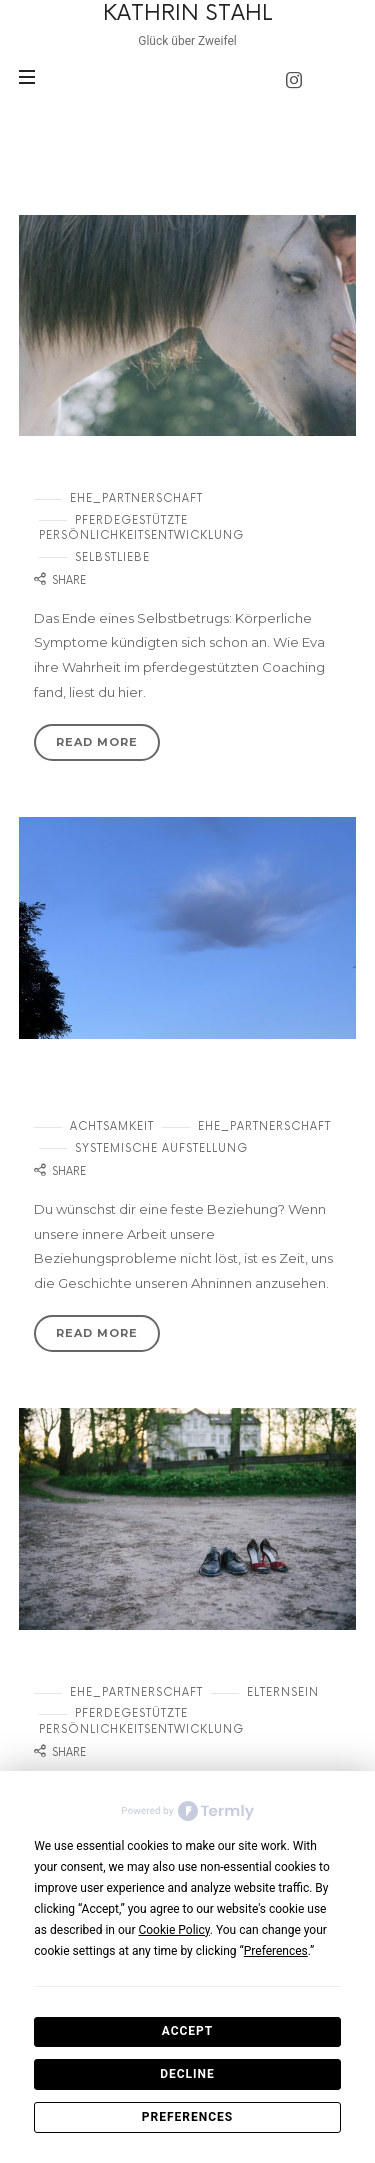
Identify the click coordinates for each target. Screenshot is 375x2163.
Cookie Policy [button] (173, 1930)
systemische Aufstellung (161, 1148)
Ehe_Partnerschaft (136, 498)
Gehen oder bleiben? (119, 1665)
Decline (187, 2074)
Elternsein (283, 1692)
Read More (97, 742)
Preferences (187, 2117)
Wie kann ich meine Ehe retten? (169, 472)
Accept (188, 2031)
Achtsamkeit (112, 1126)
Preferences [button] (276, 1951)
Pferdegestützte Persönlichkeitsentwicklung (141, 528)
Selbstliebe (112, 557)
